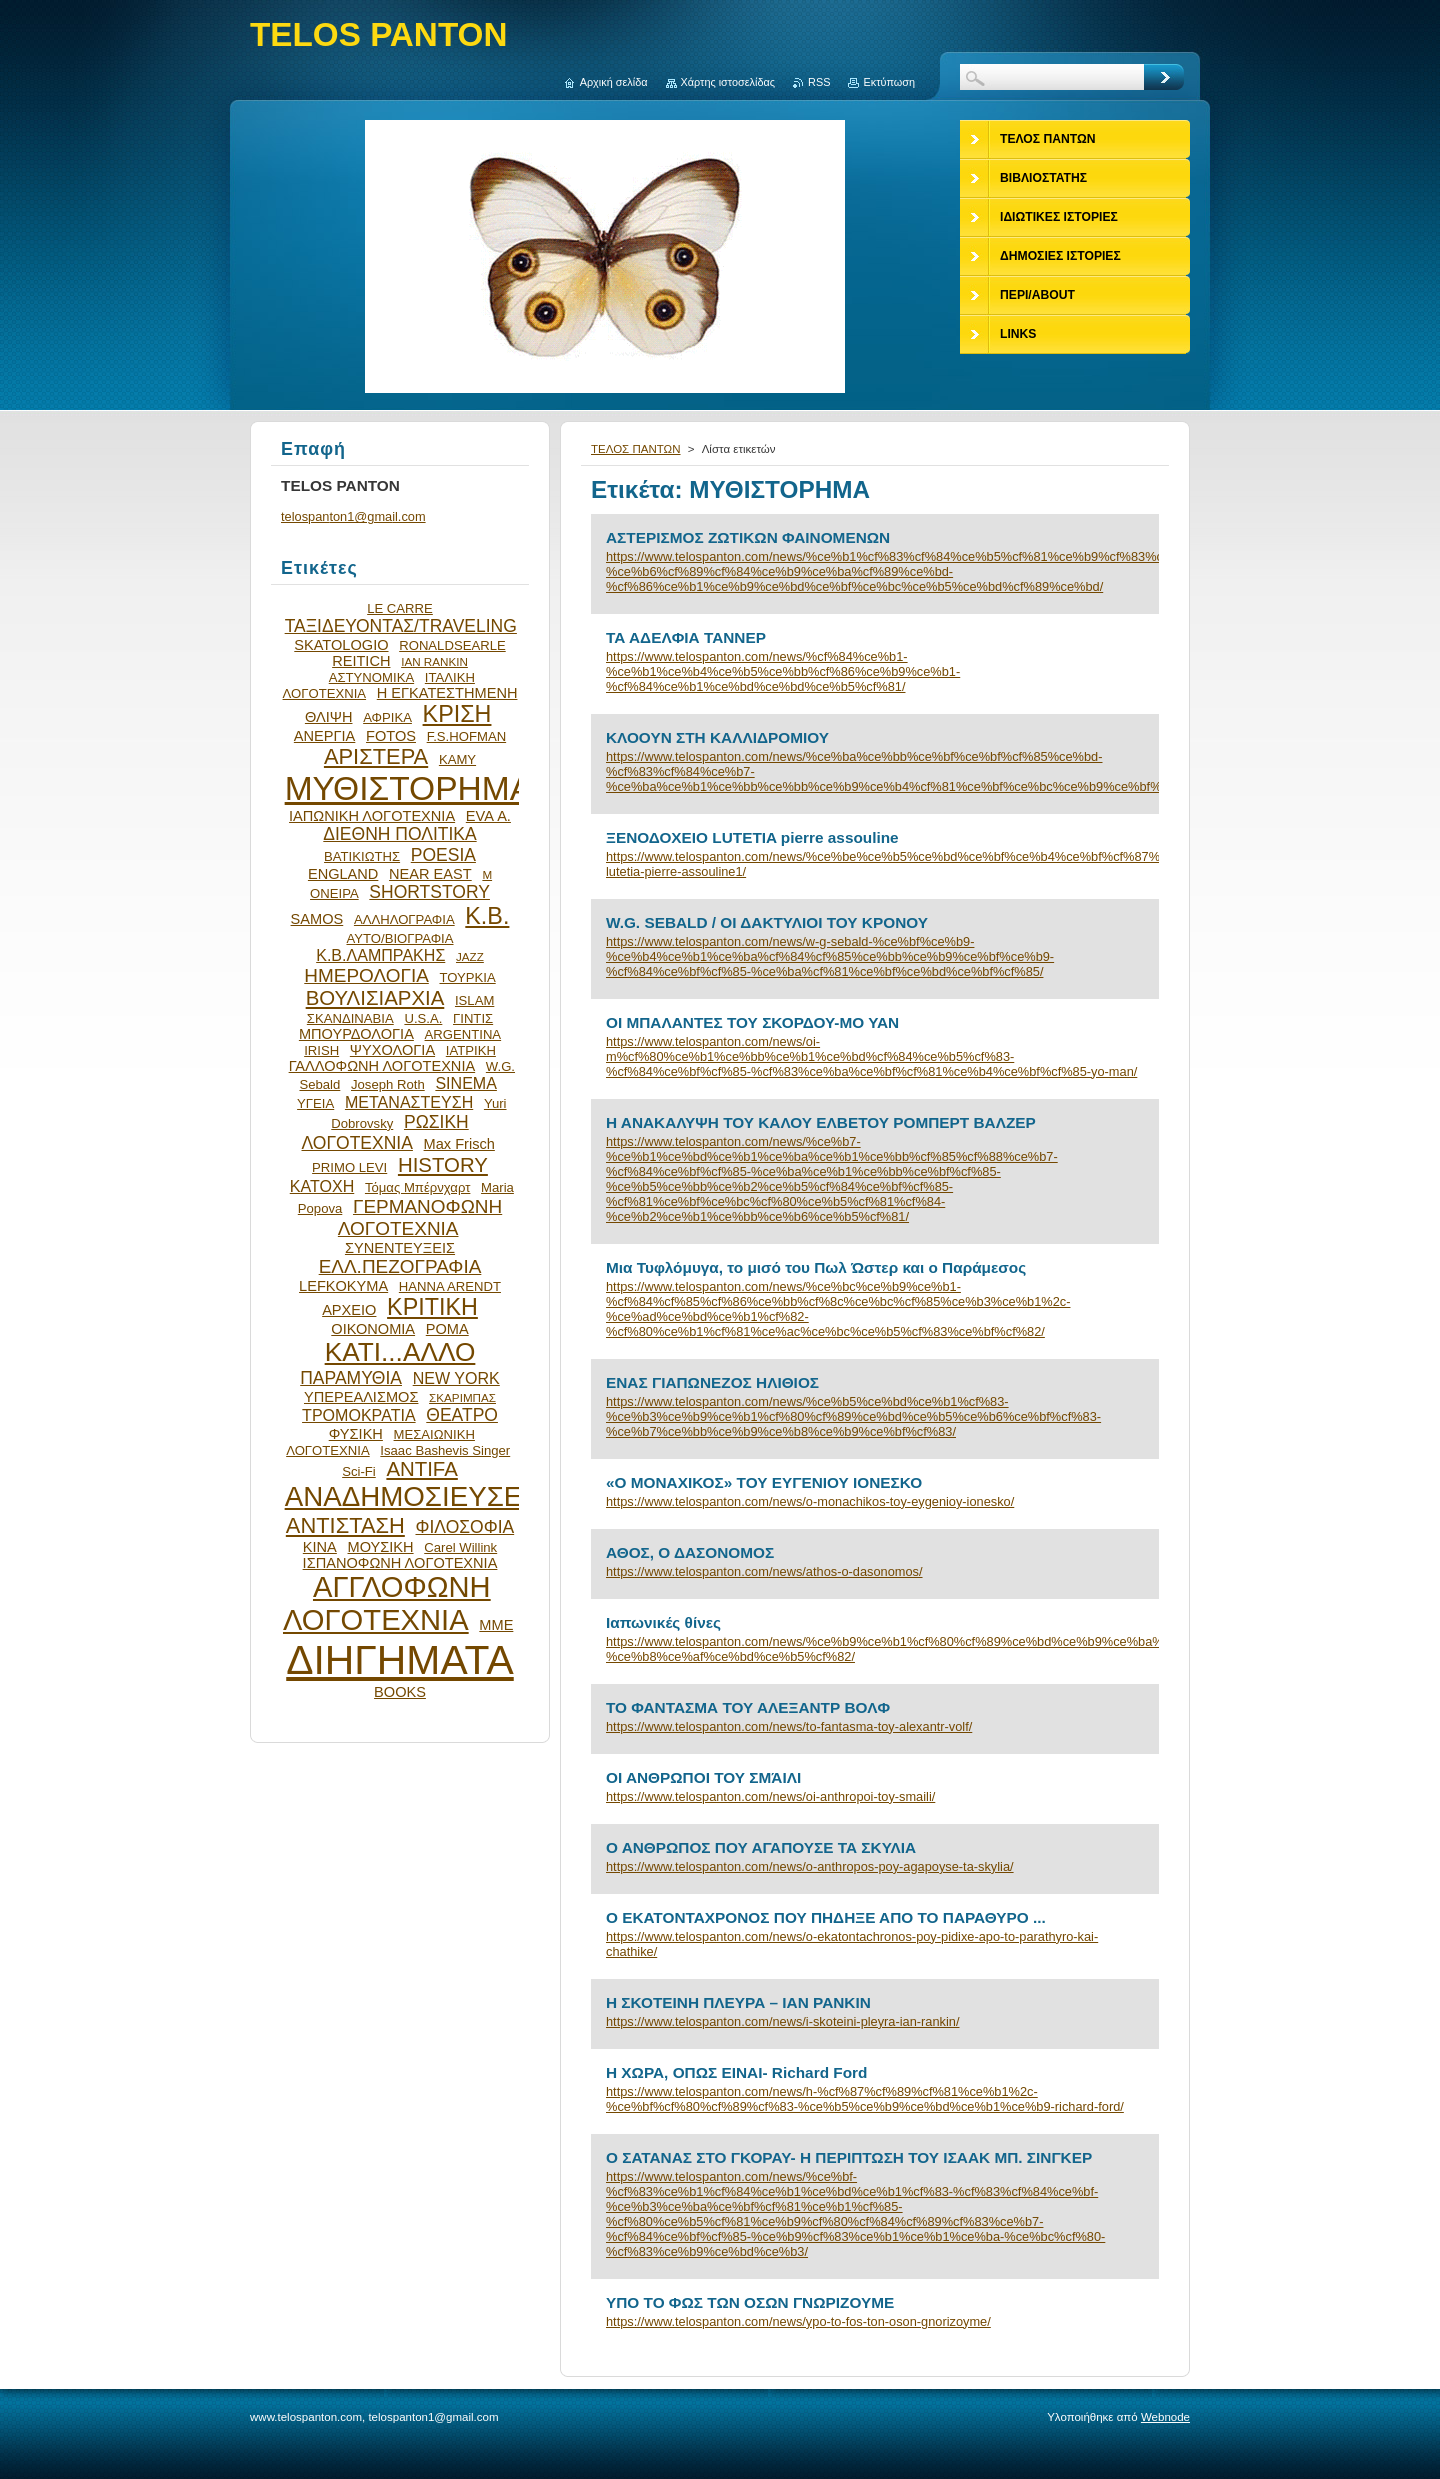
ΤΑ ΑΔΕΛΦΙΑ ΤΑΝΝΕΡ (686, 637)
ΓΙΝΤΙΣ (473, 1018)
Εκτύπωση (889, 82)
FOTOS (391, 736)
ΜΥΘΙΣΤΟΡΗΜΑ (409, 788)
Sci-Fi (359, 1471)
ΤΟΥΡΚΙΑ (467, 977)
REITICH (361, 661)
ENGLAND (343, 874)
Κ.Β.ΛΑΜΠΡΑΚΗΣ (380, 955)
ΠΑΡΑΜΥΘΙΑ (351, 1378)
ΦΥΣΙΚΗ (356, 1434)
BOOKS (400, 1692)
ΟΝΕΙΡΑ (334, 893)
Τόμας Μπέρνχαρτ (417, 1187)
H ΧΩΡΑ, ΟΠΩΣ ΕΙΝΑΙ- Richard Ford (736, 2072)
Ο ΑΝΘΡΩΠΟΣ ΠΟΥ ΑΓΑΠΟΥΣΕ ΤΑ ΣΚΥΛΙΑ (761, 1847)
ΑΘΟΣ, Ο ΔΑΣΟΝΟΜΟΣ (690, 1552)
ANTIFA (421, 1469)
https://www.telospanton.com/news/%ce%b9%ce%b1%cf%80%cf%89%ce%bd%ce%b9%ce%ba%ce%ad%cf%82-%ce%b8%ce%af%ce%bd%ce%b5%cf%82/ (875, 1649)
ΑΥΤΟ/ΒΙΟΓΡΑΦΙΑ (399, 938)
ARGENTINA (463, 1034)
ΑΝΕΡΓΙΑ (325, 736)
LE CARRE (400, 608)
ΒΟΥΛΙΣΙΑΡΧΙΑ (375, 998)
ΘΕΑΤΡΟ (462, 1415)
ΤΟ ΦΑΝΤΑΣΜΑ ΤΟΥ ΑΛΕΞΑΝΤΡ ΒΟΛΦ (748, 1707)
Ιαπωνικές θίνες (663, 1622)
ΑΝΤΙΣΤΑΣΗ (345, 1525)
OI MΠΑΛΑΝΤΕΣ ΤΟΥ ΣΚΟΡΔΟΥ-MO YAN (752, 1022)
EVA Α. (488, 816)
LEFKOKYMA (343, 1286)
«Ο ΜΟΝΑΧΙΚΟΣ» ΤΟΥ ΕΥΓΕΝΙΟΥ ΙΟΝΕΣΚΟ (764, 1482)
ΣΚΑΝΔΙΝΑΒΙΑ (350, 1018)
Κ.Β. (487, 916)
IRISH (321, 1050)
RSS (819, 82)
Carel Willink (460, 1547)
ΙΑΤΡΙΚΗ (471, 1050)
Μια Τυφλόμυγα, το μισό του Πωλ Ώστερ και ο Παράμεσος (816, 1267)
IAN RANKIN (434, 661)
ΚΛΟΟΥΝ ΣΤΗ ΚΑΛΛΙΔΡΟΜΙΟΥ (717, 737)
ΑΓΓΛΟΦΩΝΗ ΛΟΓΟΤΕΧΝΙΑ (387, 1603)
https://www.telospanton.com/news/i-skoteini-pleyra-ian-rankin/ (783, 2021)
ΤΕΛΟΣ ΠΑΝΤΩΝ (636, 449)
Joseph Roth (388, 1084)
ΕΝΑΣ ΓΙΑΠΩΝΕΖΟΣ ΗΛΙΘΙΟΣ (712, 1382)
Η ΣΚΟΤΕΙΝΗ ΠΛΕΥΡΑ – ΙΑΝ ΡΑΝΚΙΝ (738, 2002)
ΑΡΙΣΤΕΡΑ (376, 756)
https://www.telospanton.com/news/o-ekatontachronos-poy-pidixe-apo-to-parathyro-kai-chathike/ (852, 1944)
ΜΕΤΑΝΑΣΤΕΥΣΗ (409, 1102)
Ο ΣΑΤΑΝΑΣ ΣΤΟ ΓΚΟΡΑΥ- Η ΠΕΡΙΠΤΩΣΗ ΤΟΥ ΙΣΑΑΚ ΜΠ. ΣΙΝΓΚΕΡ (849, 2157)
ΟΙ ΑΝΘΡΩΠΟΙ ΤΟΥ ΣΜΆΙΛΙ (703, 1777)
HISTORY (443, 1165)
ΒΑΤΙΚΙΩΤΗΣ (362, 856)
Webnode (1165, 2417)
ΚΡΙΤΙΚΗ (432, 1307)
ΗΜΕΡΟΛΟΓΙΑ (366, 975)
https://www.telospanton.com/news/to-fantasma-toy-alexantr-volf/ (789, 1726)
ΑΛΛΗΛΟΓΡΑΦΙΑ (404, 919)
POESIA (443, 855)
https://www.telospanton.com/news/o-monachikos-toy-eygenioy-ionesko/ (810, 1501)
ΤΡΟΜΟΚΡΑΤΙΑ (359, 1415)
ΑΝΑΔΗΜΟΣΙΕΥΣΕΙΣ (416, 1496)
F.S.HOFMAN (466, 736)
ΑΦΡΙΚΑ (387, 717)
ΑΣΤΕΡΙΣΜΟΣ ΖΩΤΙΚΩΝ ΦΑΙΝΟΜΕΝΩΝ (748, 537)
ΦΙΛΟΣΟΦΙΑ (464, 1527)
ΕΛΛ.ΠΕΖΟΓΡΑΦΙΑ (400, 1266)
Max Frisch (459, 1144)
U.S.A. (423, 1018)
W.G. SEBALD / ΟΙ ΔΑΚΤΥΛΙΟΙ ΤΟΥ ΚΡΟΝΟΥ (767, 922)
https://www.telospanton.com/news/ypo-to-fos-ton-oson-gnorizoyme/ (798, 2321)
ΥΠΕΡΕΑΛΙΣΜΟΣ (361, 1397)
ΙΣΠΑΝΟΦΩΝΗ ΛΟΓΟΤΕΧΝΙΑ (400, 1563)
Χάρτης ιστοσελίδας (728, 82)
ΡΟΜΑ (447, 1329)
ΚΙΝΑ (320, 1547)
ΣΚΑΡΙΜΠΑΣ (462, 1397)
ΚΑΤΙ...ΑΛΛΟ (400, 1352)
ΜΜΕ (496, 1625)
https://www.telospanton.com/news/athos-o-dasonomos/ (764, 1571)
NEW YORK (456, 1378)
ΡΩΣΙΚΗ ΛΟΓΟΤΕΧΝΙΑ (385, 1132)
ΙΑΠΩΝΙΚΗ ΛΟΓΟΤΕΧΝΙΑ (372, 816)
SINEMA (466, 1083)
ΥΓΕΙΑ (315, 1103)
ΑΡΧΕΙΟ (349, 1310)
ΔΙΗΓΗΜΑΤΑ (400, 1660)
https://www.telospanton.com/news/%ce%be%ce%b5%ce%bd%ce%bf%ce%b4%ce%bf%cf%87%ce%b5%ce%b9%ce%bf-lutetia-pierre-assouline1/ (875, 864)
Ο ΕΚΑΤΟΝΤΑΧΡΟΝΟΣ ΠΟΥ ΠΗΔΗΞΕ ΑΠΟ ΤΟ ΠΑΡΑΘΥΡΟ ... (826, 1917)
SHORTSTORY (429, 892)
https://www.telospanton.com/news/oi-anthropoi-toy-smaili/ (770, 1796)
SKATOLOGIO (341, 645)
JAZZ (470, 956)
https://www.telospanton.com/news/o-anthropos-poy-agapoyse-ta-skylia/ (810, 1866)
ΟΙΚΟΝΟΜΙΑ (373, 1329)
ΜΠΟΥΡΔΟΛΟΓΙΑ (356, 1034)
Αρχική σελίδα (614, 82)
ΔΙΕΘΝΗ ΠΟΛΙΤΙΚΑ (399, 834)
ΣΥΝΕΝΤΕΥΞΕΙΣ (400, 1248)
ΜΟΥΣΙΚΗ (381, 1547)
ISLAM (474, 1000)
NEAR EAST (430, 874)
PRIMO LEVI (349, 1167)
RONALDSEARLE (452, 645)
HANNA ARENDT (450, 1286)
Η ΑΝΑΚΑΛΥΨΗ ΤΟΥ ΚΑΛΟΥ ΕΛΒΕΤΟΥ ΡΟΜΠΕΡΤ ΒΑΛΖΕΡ (821, 1122)
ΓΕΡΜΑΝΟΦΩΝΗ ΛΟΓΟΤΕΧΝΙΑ (420, 1217)
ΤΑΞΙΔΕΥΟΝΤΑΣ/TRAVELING (401, 626)
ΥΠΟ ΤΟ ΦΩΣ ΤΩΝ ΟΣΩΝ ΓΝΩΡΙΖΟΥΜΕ (750, 2302)
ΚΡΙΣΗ (457, 714)
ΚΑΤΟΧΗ (322, 1186)
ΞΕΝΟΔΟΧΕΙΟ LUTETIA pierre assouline (752, 837)
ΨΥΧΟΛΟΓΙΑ (392, 1050)
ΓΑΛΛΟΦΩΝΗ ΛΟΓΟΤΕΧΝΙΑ (382, 1066)
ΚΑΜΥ (457, 759)
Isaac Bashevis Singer (445, 1450)
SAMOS (317, 919)
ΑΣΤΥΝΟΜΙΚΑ (371, 677)
